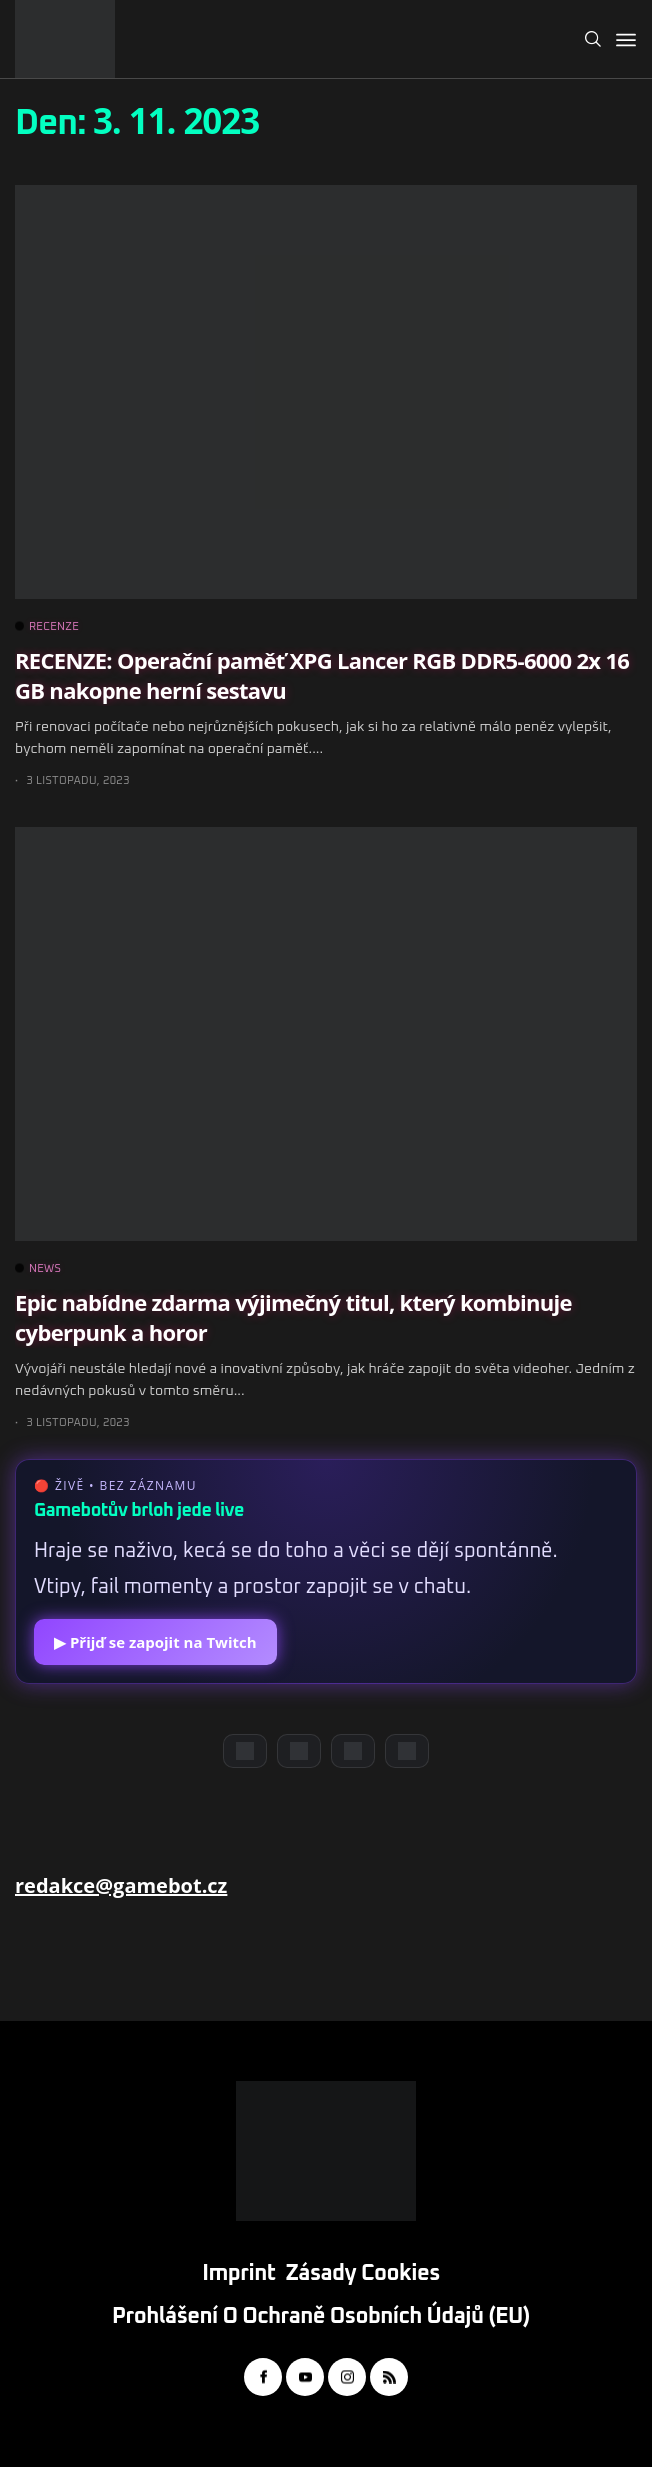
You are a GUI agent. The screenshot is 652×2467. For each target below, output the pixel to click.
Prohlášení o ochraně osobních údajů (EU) (321, 2317)
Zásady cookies (363, 2274)
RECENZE (47, 627)
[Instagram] (353, 1751)
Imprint (238, 2274)
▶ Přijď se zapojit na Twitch (155, 1642)
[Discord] (245, 1751)
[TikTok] (407, 1751)
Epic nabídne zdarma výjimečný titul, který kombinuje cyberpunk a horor (293, 1316)
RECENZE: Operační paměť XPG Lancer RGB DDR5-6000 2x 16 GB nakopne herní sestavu (322, 674)
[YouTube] (299, 1751)
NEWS (38, 1269)
